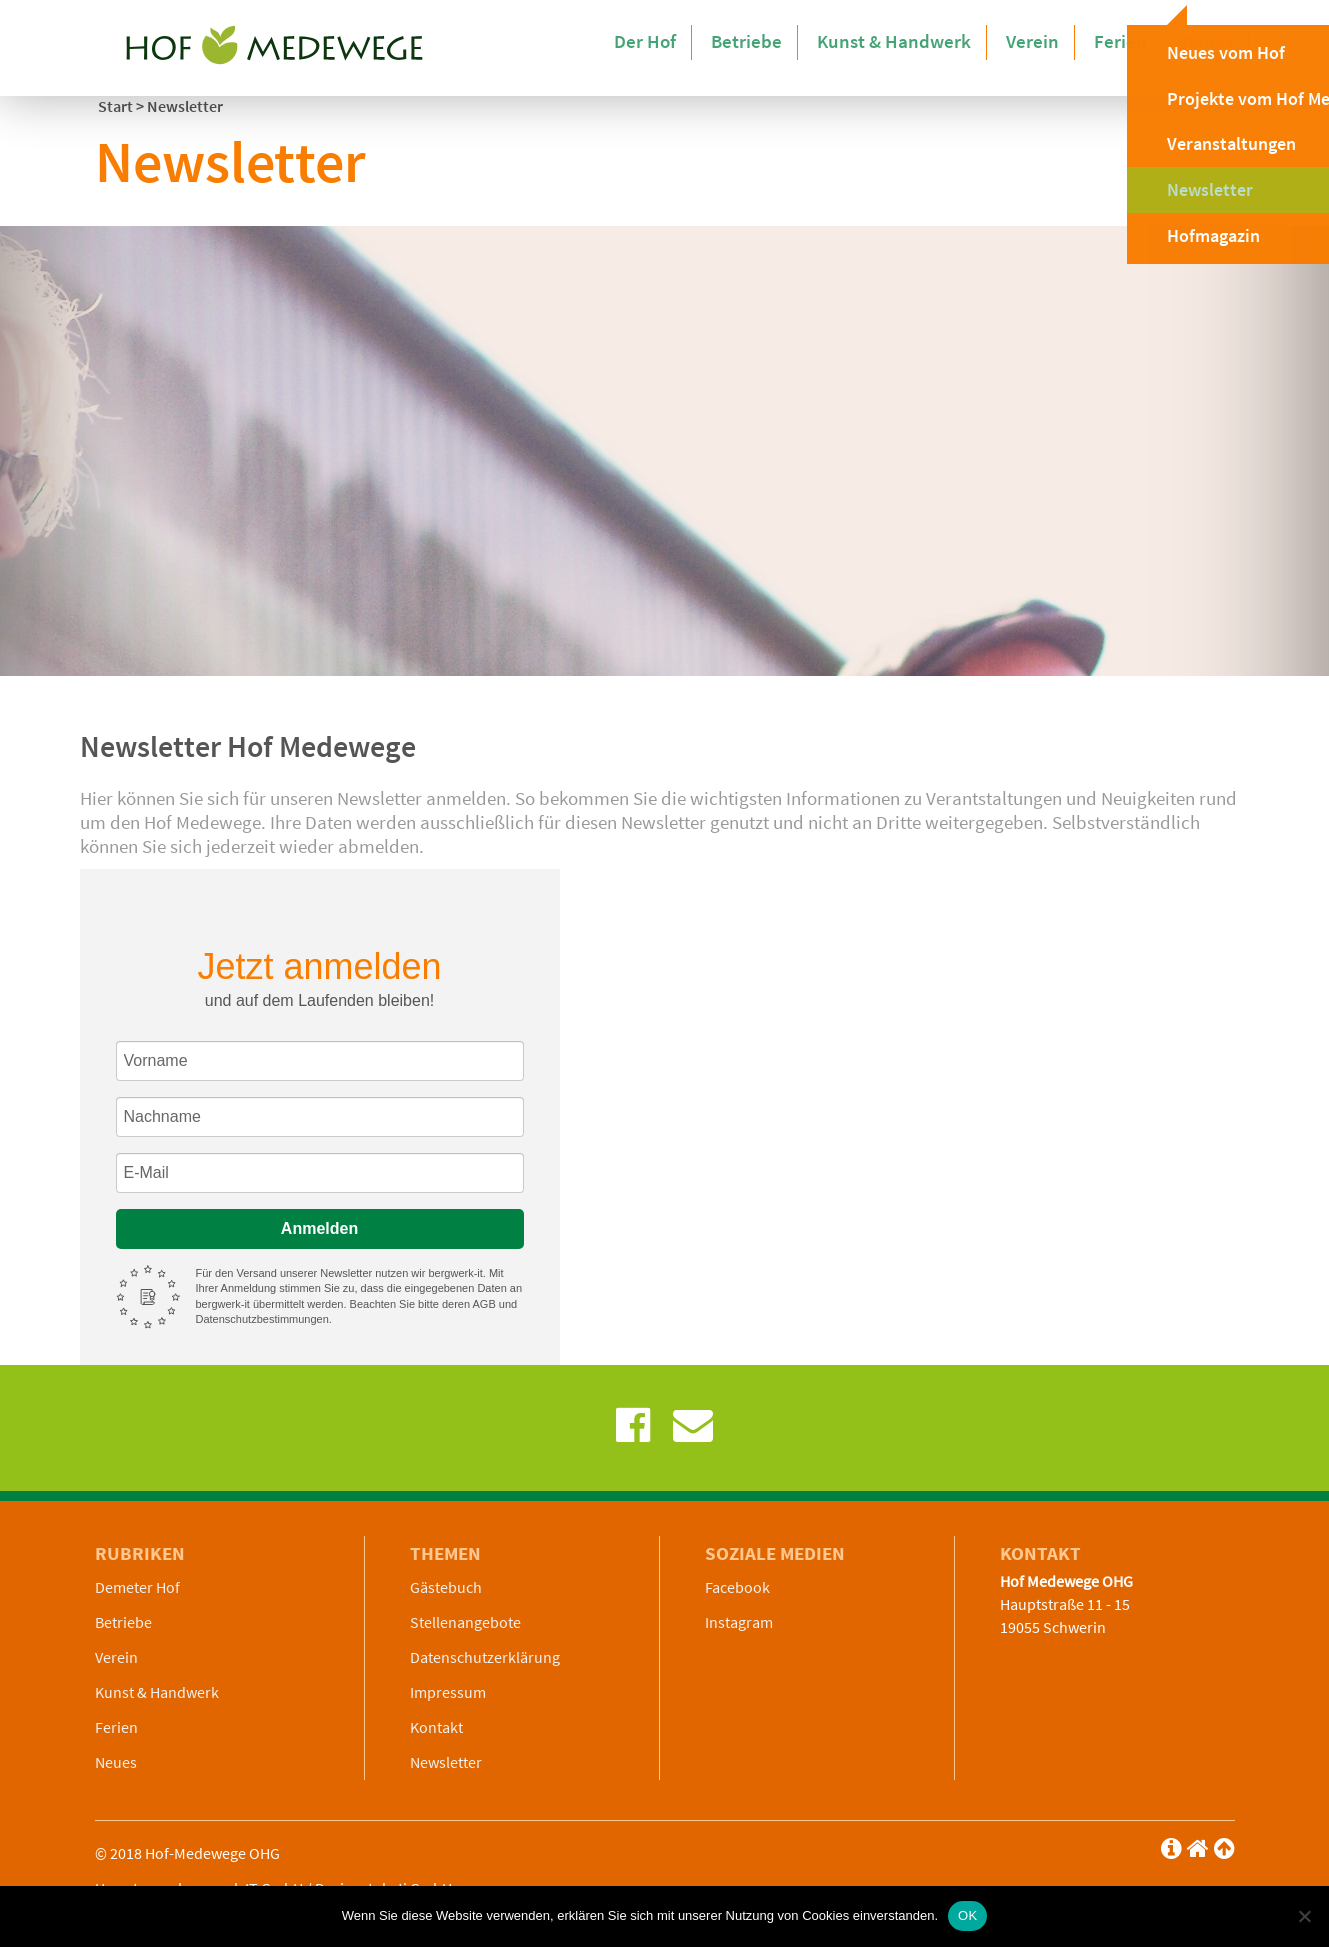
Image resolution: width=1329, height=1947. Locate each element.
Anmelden (319, 1228)
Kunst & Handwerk (908, 40)
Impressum (448, 1692)
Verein (1041, 40)
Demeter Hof (137, 1587)
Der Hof (669, 40)
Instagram (739, 1622)
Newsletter (446, 1762)
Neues (1209, 40)
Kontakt (436, 1727)
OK (967, 1915)
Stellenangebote (465, 1622)
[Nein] (1304, 1916)
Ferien (1125, 40)
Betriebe (767, 40)
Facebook (737, 1587)
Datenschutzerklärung (485, 1657)
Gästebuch (446, 1587)
